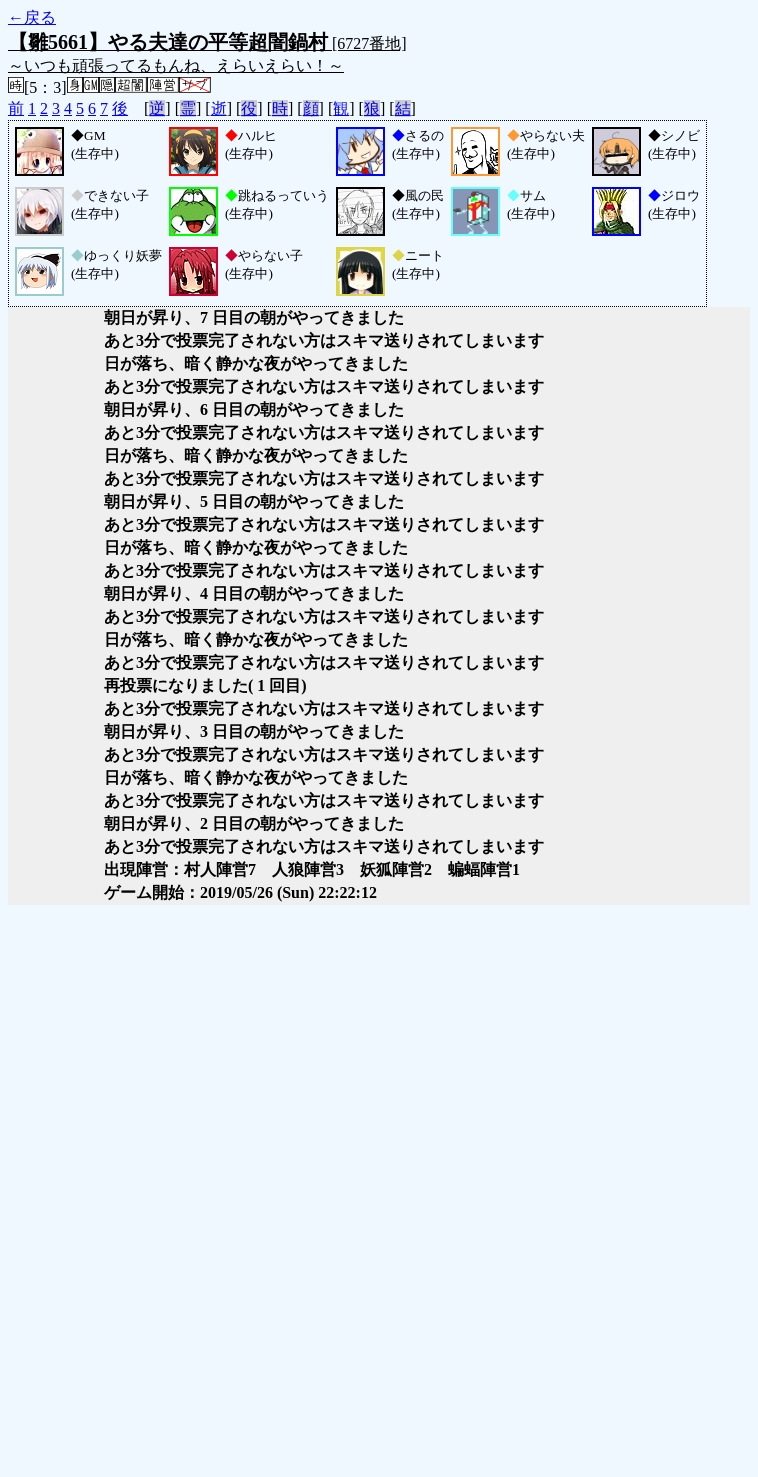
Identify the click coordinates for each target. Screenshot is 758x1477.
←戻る (32, 17)
